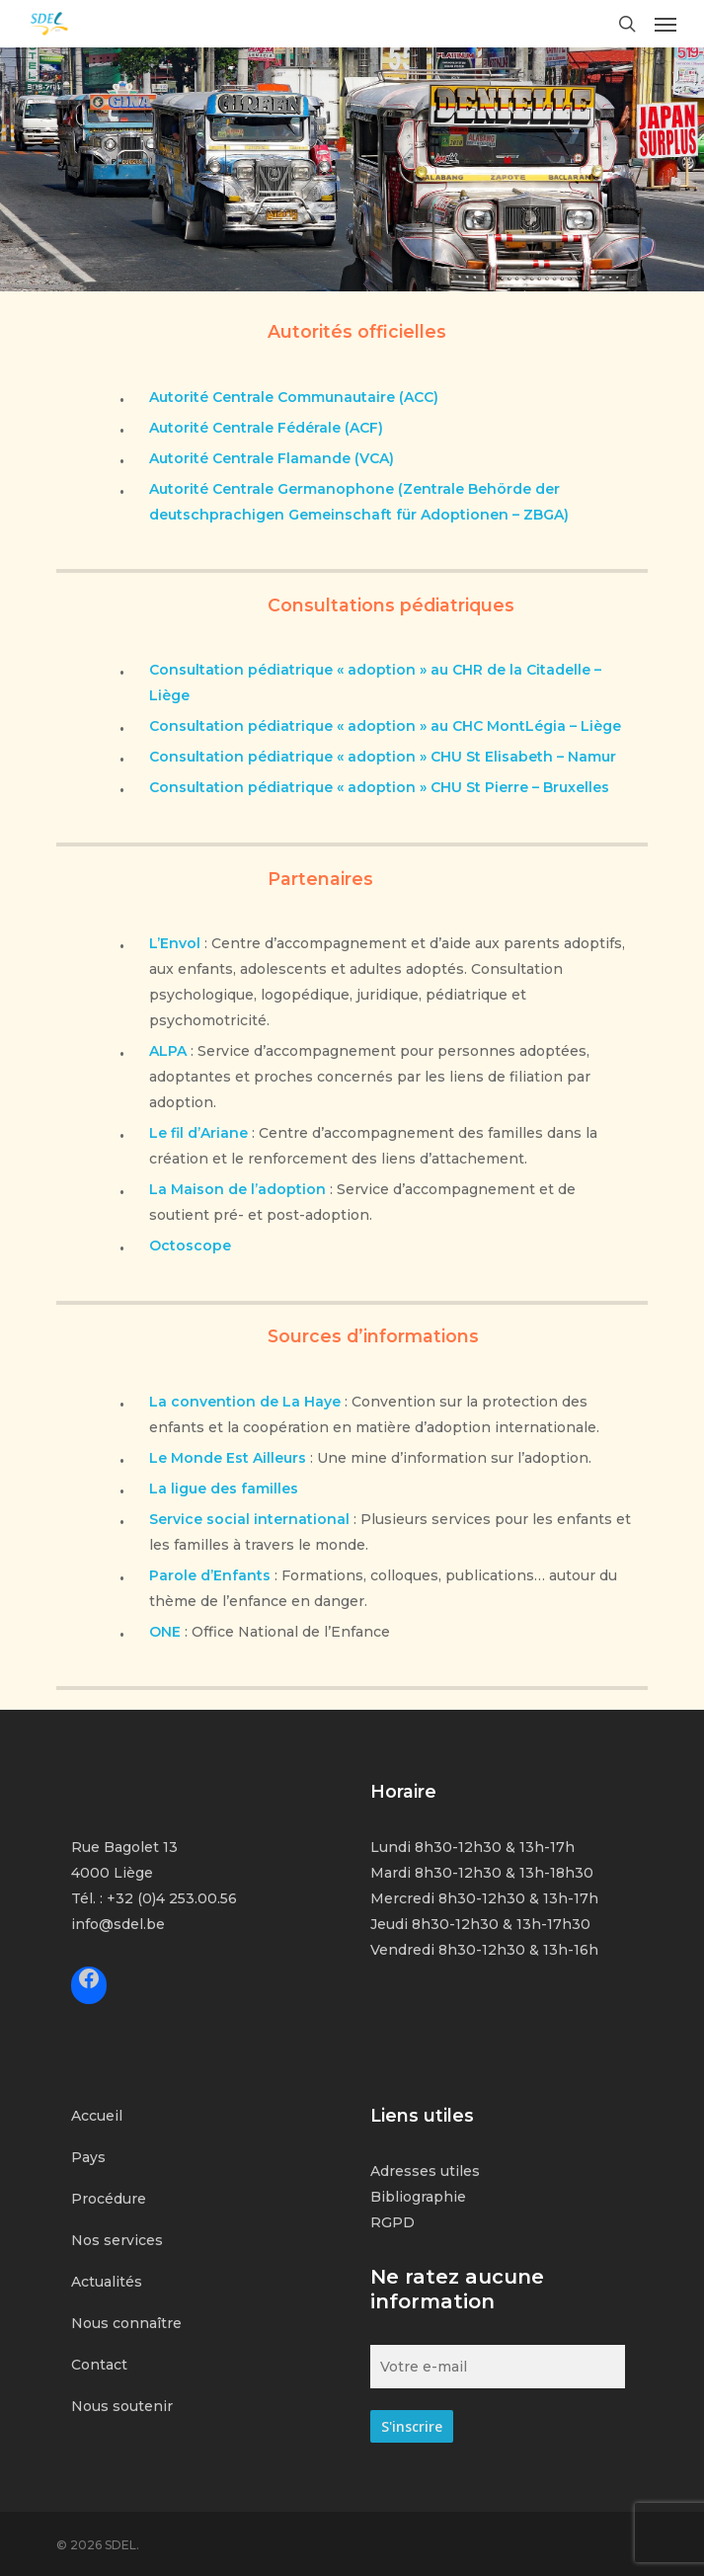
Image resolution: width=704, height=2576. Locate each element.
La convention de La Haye (245, 1401)
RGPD (392, 2222)
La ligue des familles (223, 1488)
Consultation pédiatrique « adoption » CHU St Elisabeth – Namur (382, 756)
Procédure (108, 2199)
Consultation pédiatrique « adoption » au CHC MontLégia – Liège (385, 726)
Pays (88, 2157)
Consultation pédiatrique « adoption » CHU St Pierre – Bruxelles (379, 787)
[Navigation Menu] (665, 24)
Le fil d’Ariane (198, 1133)
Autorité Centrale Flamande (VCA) (271, 458)
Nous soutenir (122, 2406)
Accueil (96, 2116)
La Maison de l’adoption (237, 1189)
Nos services (117, 2240)
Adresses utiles (425, 2171)
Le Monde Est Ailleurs (227, 1458)
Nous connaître (126, 2323)
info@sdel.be (118, 1924)
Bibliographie (418, 2197)
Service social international (249, 1519)
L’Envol (174, 943)
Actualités (106, 2282)
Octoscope (190, 1245)
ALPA (168, 1051)
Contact (99, 2365)
